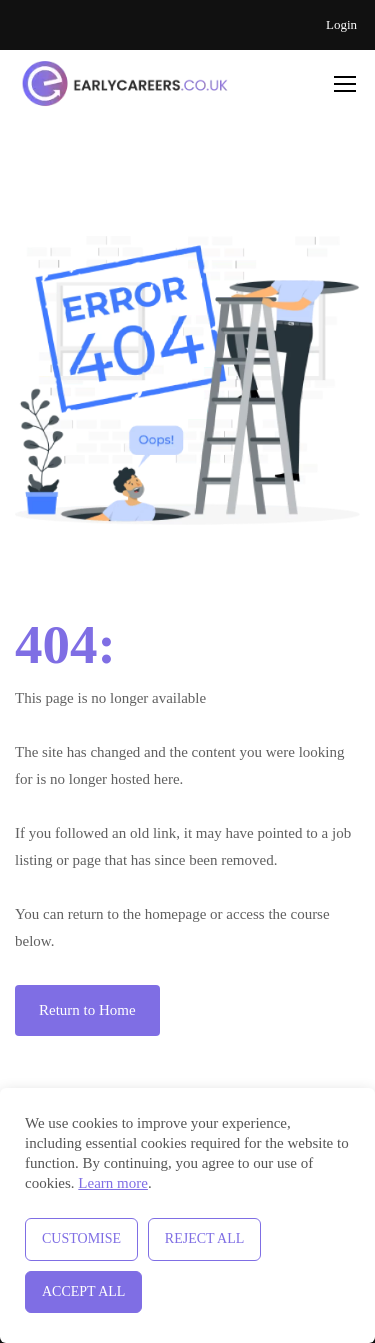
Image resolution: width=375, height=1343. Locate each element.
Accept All (83, 1291)
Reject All (204, 1238)
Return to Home (87, 1010)
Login (341, 24)
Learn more (113, 1183)
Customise (81, 1238)
